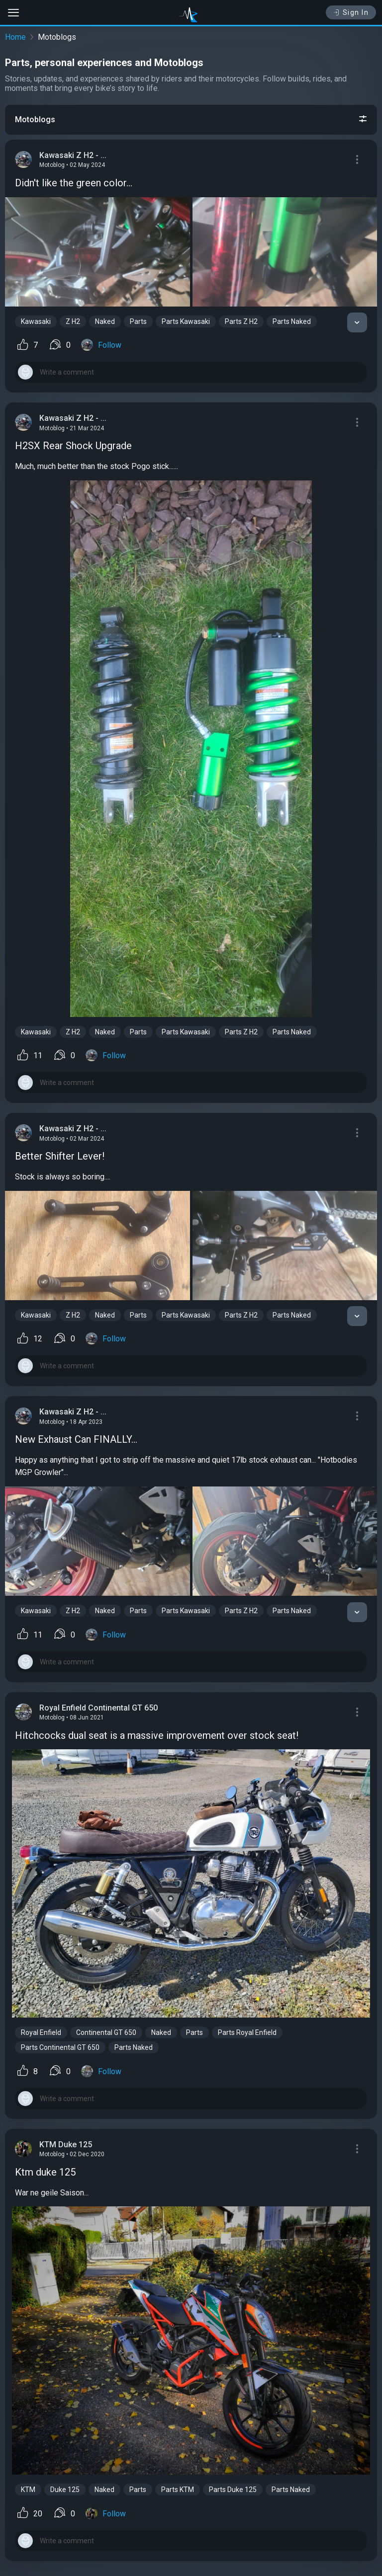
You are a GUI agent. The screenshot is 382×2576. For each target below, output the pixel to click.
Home (15, 37)
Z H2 (73, 321)
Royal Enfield (41, 2032)
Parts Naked (292, 321)
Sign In (351, 12)
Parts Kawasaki (186, 321)
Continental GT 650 (106, 2032)
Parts (138, 321)
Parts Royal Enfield (247, 2032)
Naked (105, 321)
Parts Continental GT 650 (60, 2047)
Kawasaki (36, 321)
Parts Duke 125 (233, 2490)
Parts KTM (177, 2490)
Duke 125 (65, 2490)
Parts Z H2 (241, 321)
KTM (28, 2490)
